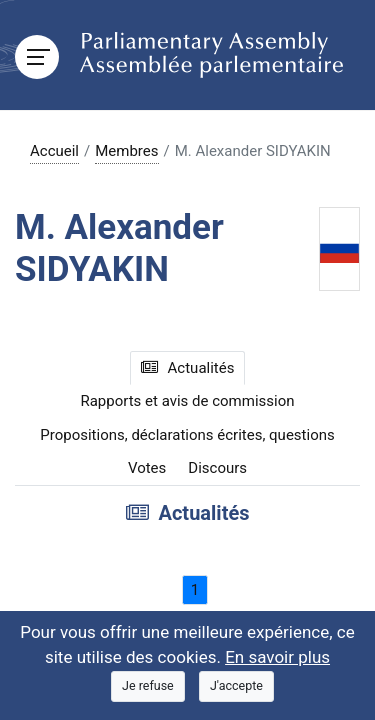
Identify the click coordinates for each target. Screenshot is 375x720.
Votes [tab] (147, 468)
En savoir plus (277, 657)
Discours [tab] (217, 468)
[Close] (148, 686)
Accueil (54, 151)
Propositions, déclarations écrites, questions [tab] (187, 435)
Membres (126, 151)
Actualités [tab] (188, 368)
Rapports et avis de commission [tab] (187, 401)
